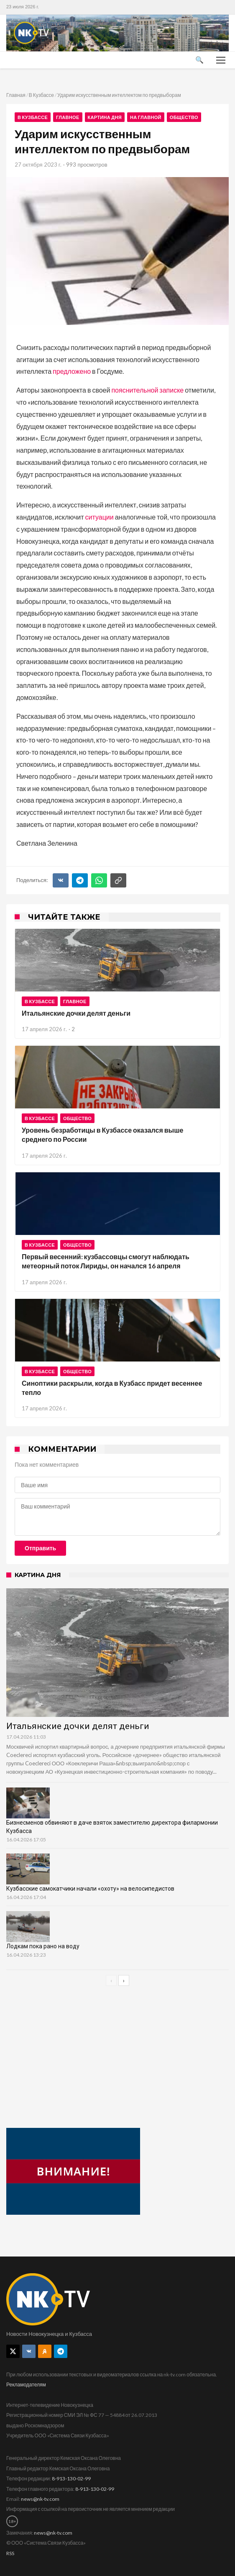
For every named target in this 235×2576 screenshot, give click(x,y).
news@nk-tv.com (40, 2499)
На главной (145, 117)
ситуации (99, 517)
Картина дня (105, 117)
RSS (10, 2553)
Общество (184, 117)
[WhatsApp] (99, 880)
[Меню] (221, 60)
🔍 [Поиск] (199, 59)
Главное (67, 117)
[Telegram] (80, 880)
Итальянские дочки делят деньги (77, 1013)
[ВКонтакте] (61, 880)
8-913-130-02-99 (71, 2478)
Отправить (40, 1548)
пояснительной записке (147, 390)
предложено (72, 371)
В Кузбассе (41, 95)
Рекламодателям (26, 2384)
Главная (16, 95)
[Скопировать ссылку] (118, 880)
